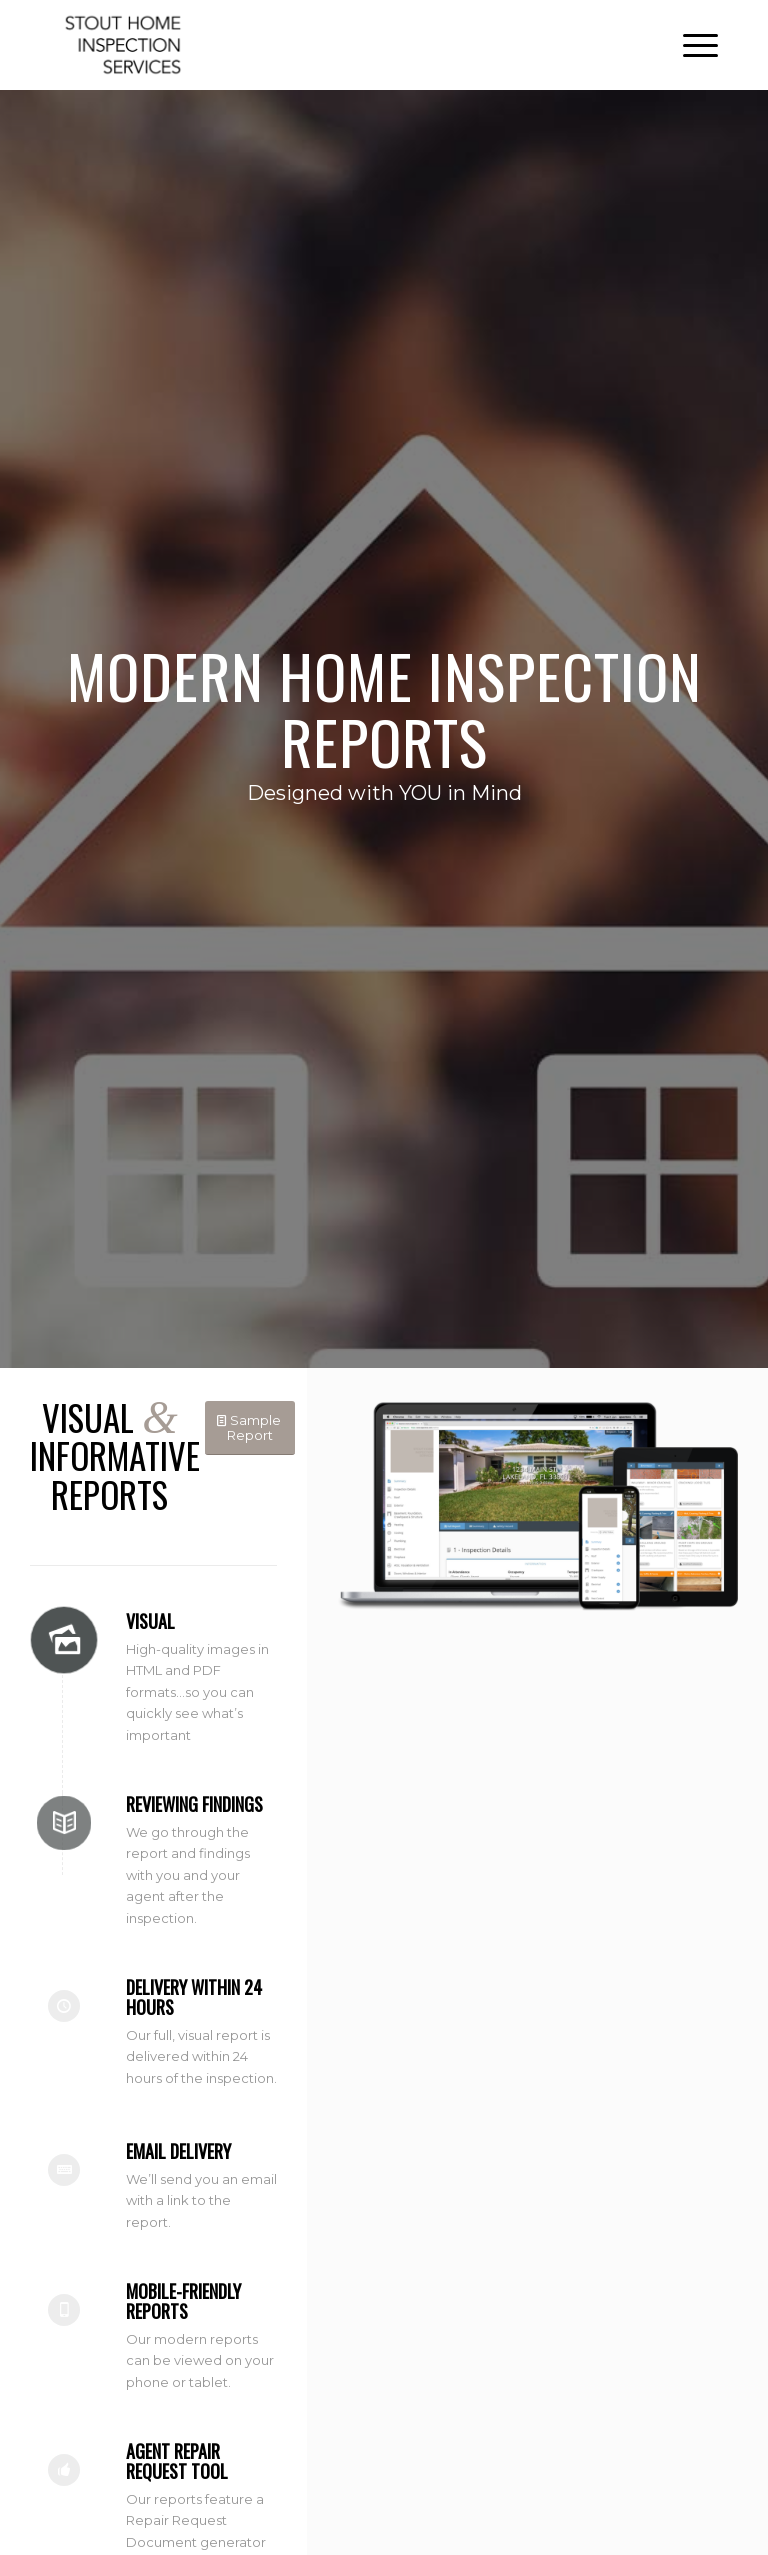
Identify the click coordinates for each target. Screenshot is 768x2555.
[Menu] (690, 45)
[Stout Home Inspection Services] (124, 45)
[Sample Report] (250, 1428)
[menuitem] (690, 45)
